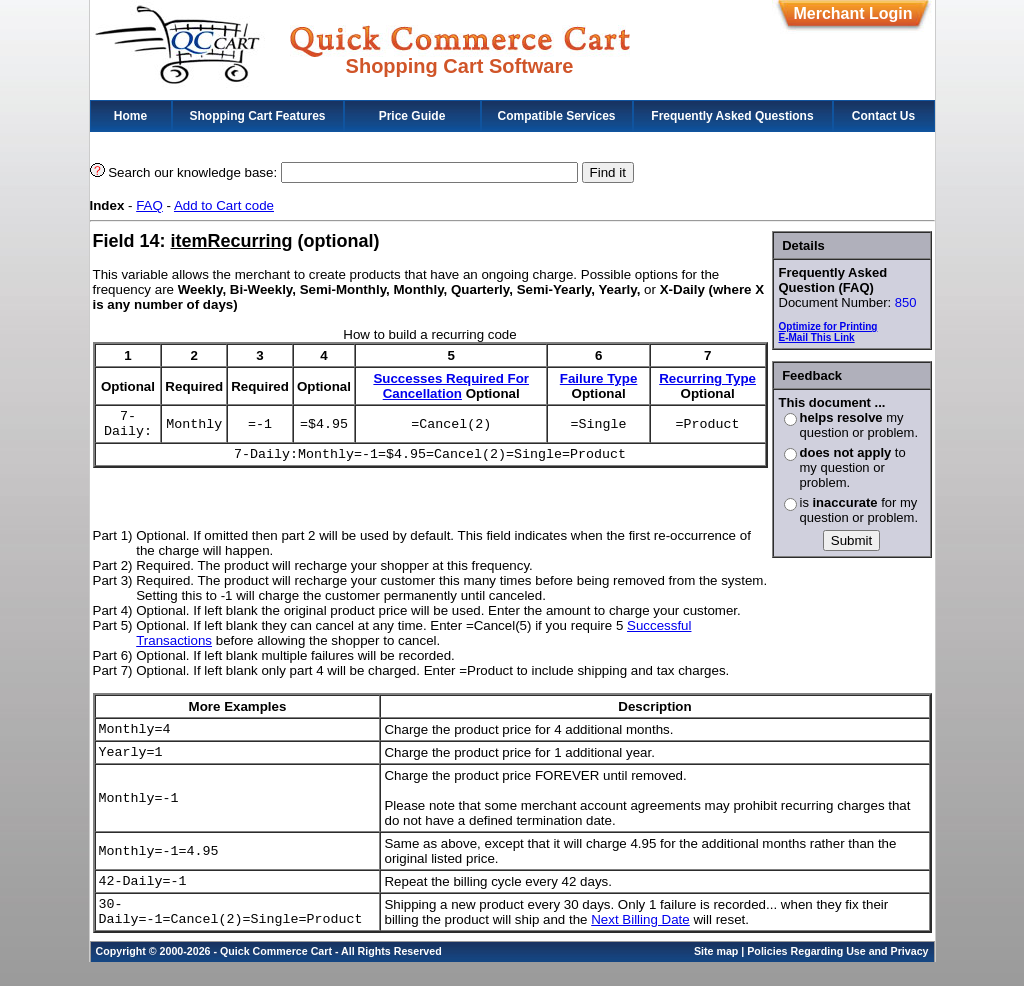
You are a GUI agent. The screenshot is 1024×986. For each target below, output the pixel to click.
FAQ (149, 205)
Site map (716, 975)
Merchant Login (852, 13)
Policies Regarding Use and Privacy (837, 975)
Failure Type (599, 378)
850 (906, 302)
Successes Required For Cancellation (451, 386)
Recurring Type (707, 378)
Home (130, 116)
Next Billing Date (640, 940)
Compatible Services (556, 116)
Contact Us (883, 116)
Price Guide (412, 116)
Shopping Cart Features (257, 116)
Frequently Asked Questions (732, 116)
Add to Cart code (224, 205)
